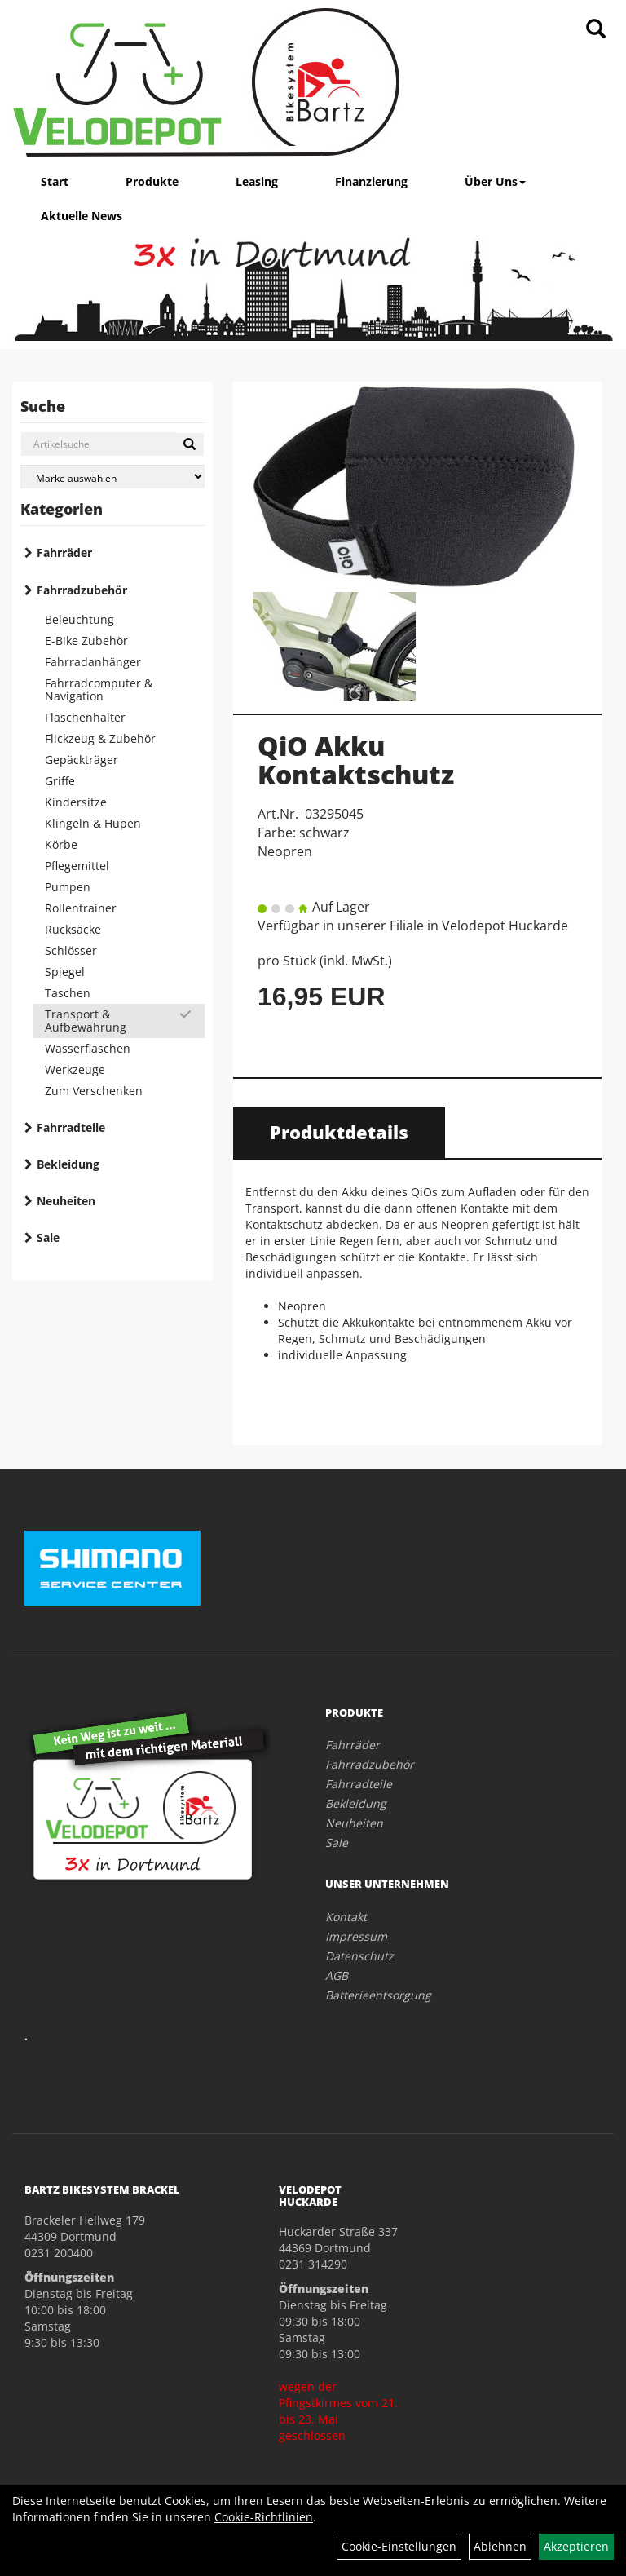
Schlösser (71, 950)
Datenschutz (359, 1956)
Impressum (356, 1936)
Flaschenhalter (85, 717)
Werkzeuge (75, 1069)
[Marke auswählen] (112, 476)
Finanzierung (371, 181)
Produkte (152, 181)
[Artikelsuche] (596, 29)
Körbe (61, 844)
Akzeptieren (576, 2546)
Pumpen (67, 887)
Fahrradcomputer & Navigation (98, 689)
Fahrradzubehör (82, 590)
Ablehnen (500, 2546)
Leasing (257, 181)
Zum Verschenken (94, 1090)
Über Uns (495, 181)
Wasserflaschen (87, 1048)
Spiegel (65, 971)
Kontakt (346, 1916)
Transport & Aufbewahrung (85, 1020)
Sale (48, 1237)
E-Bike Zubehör (86, 640)
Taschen (67, 993)
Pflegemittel (77, 865)
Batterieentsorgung (378, 1995)
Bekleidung (68, 1164)
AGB (336, 1975)
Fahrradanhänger (93, 661)
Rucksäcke (73, 929)
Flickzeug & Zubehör (100, 738)
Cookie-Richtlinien (263, 2517)
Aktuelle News (81, 215)
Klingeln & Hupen (93, 823)
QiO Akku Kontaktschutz (356, 760)
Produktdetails (339, 1132)
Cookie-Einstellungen (399, 2546)
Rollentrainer (81, 908)
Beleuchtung (79, 619)
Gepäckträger (81, 759)
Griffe (60, 781)
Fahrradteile (71, 1127)
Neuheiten (66, 1200)
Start (54, 181)
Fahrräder (64, 552)
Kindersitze (76, 802)
